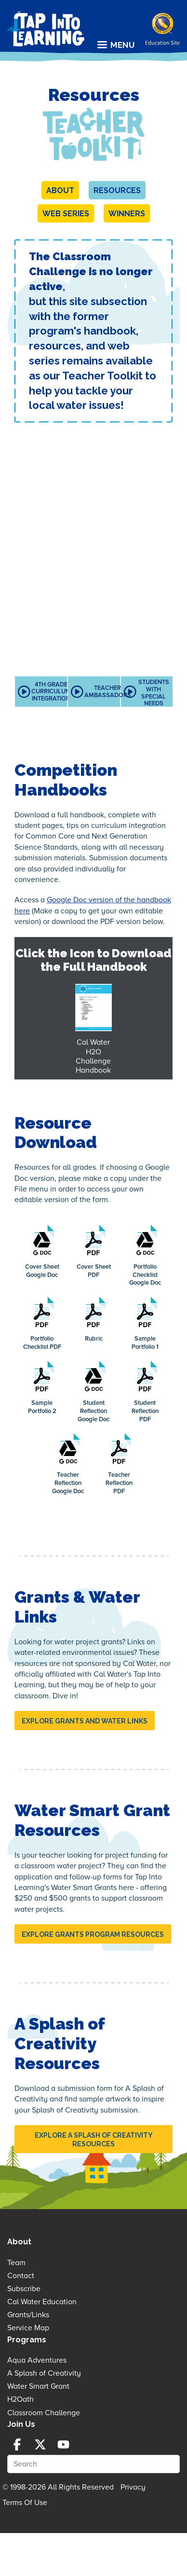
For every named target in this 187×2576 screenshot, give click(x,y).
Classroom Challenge (43, 2413)
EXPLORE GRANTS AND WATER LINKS (84, 1721)
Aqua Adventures (37, 2360)
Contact (20, 2276)
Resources (117, 190)
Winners (126, 213)
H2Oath (20, 2399)
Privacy (133, 2487)
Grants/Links (28, 2315)
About (60, 190)
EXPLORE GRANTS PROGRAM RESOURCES (93, 1934)
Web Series (65, 213)
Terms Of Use (24, 2502)
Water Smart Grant (38, 2386)
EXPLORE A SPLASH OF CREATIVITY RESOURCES (94, 2139)
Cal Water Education (42, 2302)
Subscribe (23, 2289)
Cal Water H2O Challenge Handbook (93, 1056)
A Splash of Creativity (44, 2373)
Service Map (28, 2328)
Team (16, 2263)
